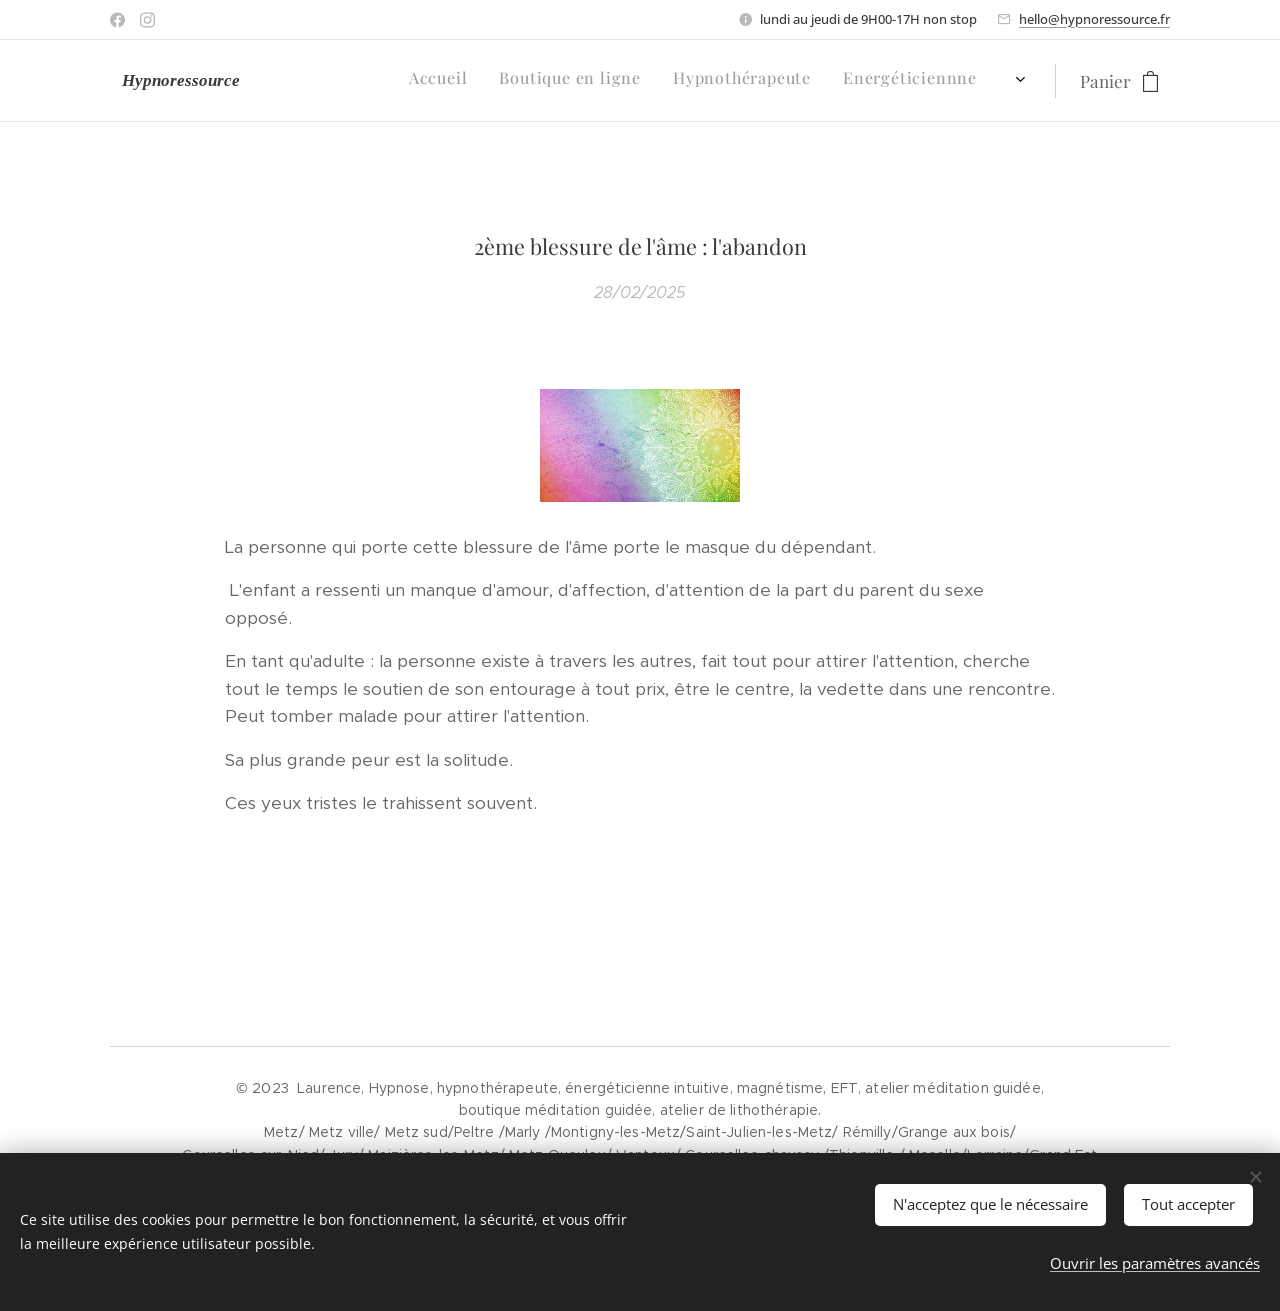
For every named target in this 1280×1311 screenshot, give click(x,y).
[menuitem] (544, 81)
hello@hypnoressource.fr (1094, 19)
